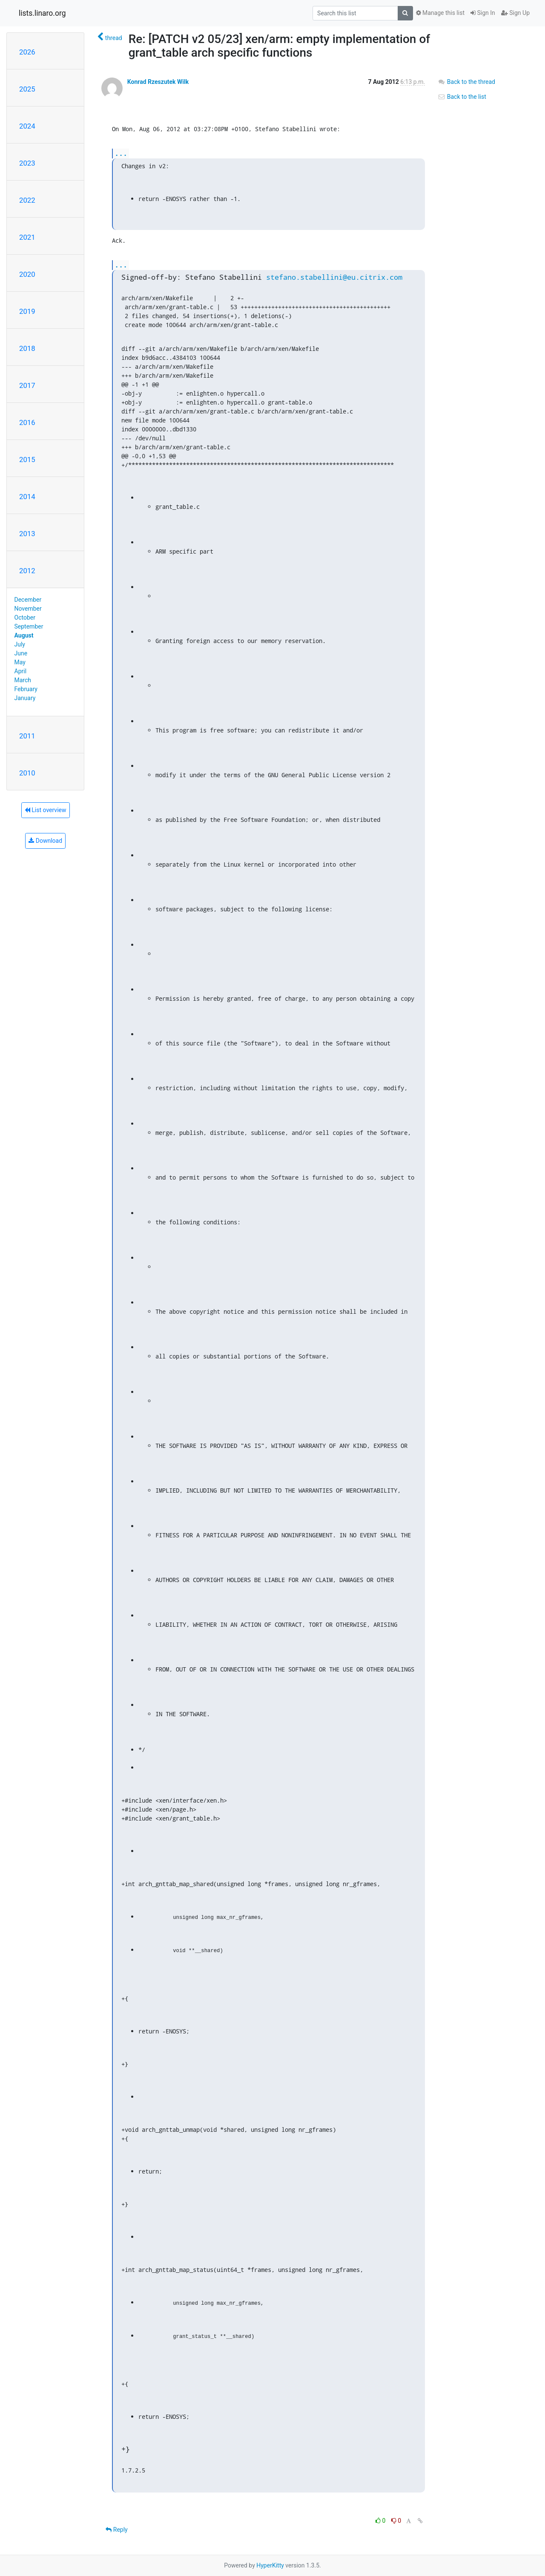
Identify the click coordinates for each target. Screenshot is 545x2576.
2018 (27, 348)
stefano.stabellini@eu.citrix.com (334, 277)
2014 (27, 496)
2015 (27, 459)
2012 (27, 570)
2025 (27, 89)
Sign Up (515, 12)
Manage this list (440, 12)
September (28, 626)
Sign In (482, 12)
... (121, 153)
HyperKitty (270, 2565)
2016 (27, 422)
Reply (116, 2529)
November (28, 608)
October (24, 617)
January (25, 698)
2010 (27, 773)
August (24, 635)
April (20, 671)
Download (45, 840)
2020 (27, 274)
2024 (27, 126)
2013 (27, 533)
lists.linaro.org (42, 13)
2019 (27, 311)
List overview (45, 810)
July (19, 644)
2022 (27, 200)
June (21, 653)
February (25, 689)
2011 (27, 736)
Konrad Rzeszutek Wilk (158, 81)
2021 (27, 237)
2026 (27, 52)
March (23, 680)
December (28, 599)
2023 (27, 163)
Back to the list (462, 96)
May (20, 662)
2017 (27, 385)
